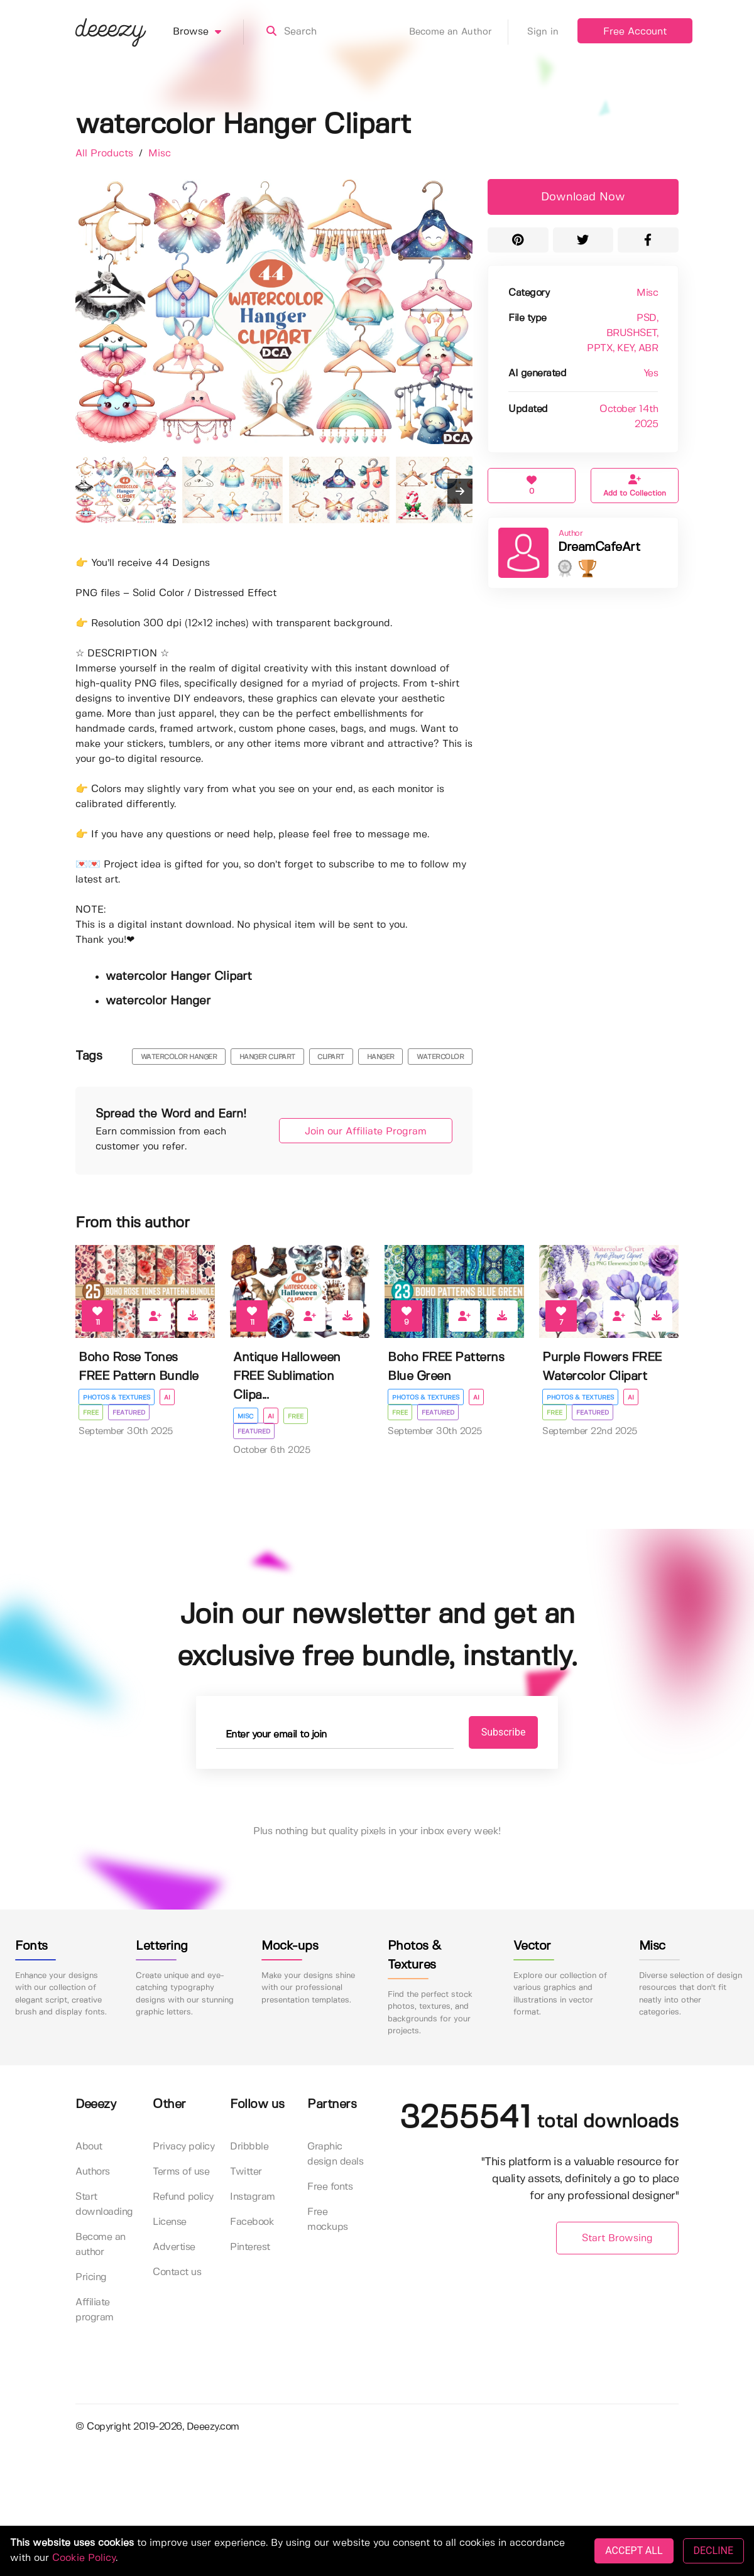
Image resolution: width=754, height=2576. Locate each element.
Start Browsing (617, 2238)
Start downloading (104, 2204)
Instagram (252, 2197)
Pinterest (250, 2247)
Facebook (252, 2222)
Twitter (246, 2172)
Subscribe (503, 1732)
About (88, 2146)
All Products (105, 153)
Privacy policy (183, 2146)
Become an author (100, 2244)
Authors (92, 2172)
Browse (208, 32)
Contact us (177, 2272)
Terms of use (181, 2172)
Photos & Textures (116, 1397)
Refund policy (183, 2197)
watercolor (440, 1057)
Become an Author (458, 32)
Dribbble (249, 2146)
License (170, 2222)
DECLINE (713, 2551)
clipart (330, 1057)
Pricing (91, 2277)
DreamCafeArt (599, 547)
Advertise (174, 2247)
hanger (381, 1057)
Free (91, 1413)
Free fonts (329, 2187)
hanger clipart (267, 1057)
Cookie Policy (84, 2558)
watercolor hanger (179, 1057)
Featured (128, 1413)
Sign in (543, 32)
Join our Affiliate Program (366, 1131)
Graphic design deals (335, 2154)
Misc (159, 153)
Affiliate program (94, 2310)
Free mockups (327, 2219)
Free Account (635, 31)
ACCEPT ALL (633, 2551)
